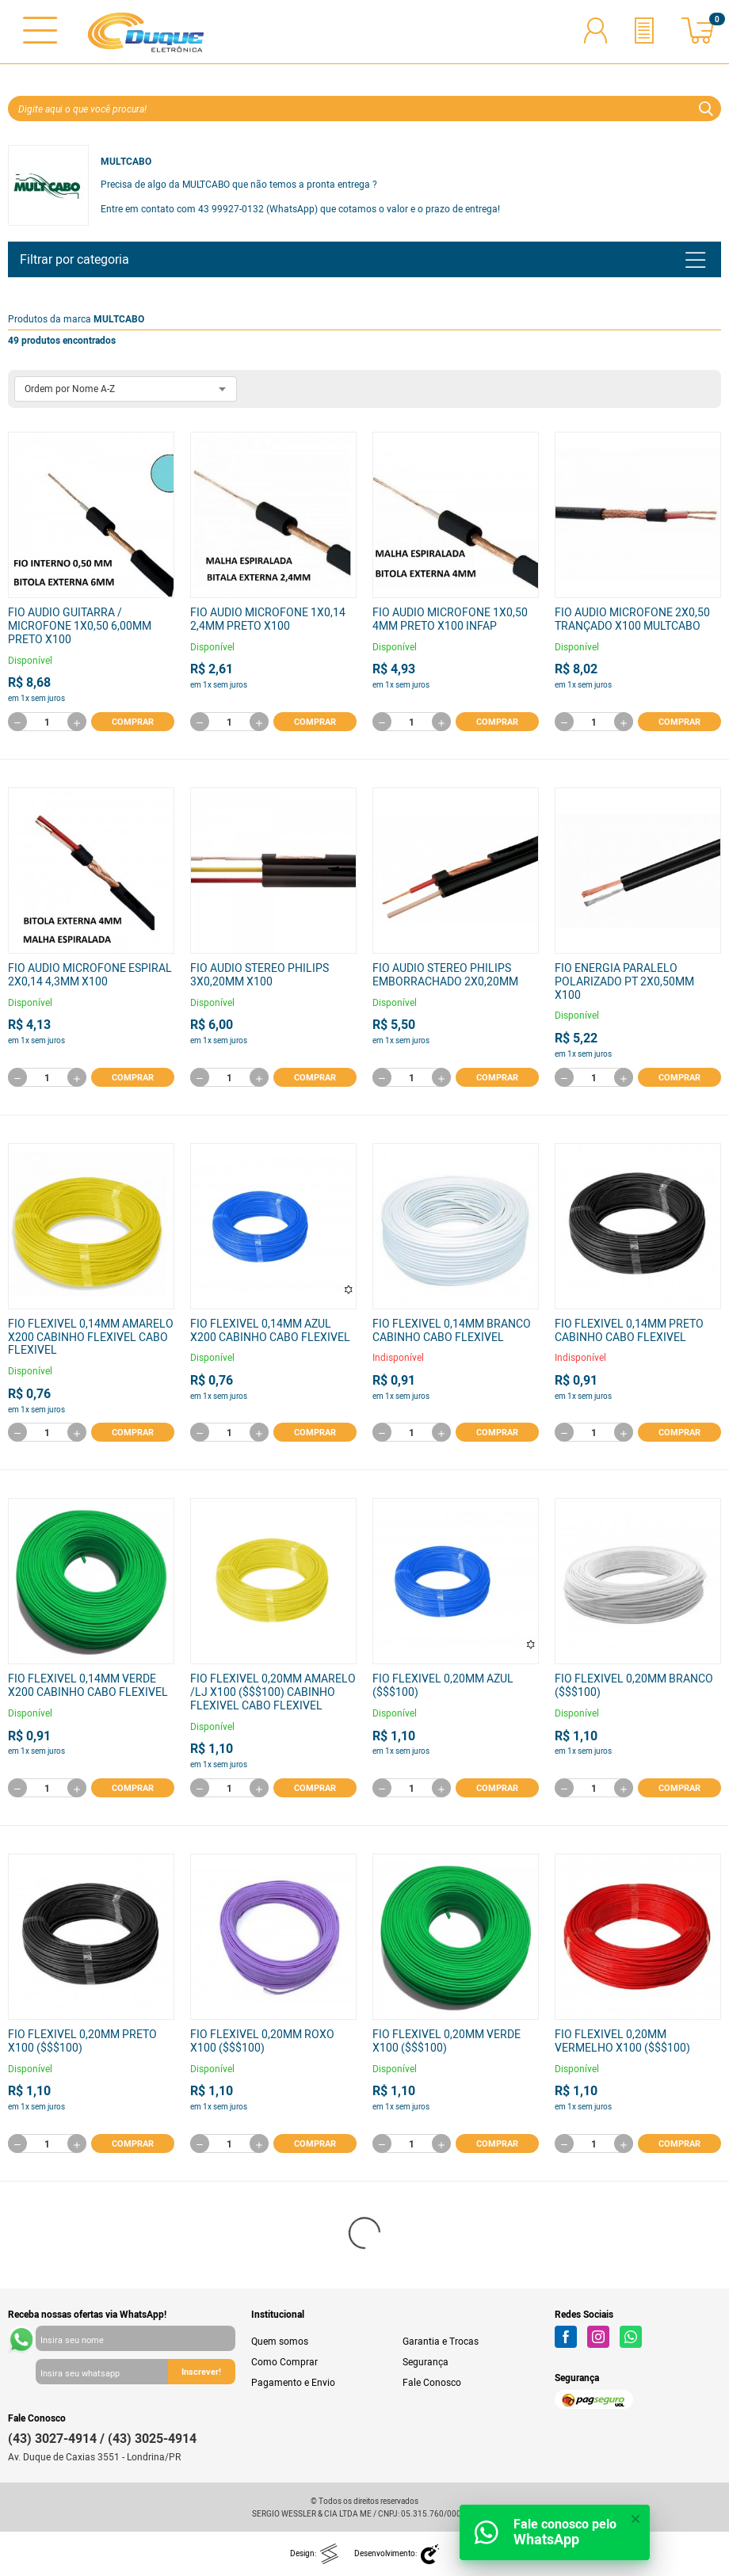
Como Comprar (284, 2361)
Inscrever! (201, 2371)
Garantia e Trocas (441, 2340)
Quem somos (279, 2340)
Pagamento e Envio (293, 2382)
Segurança (425, 2361)
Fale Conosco (432, 2382)
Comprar (133, 721)
